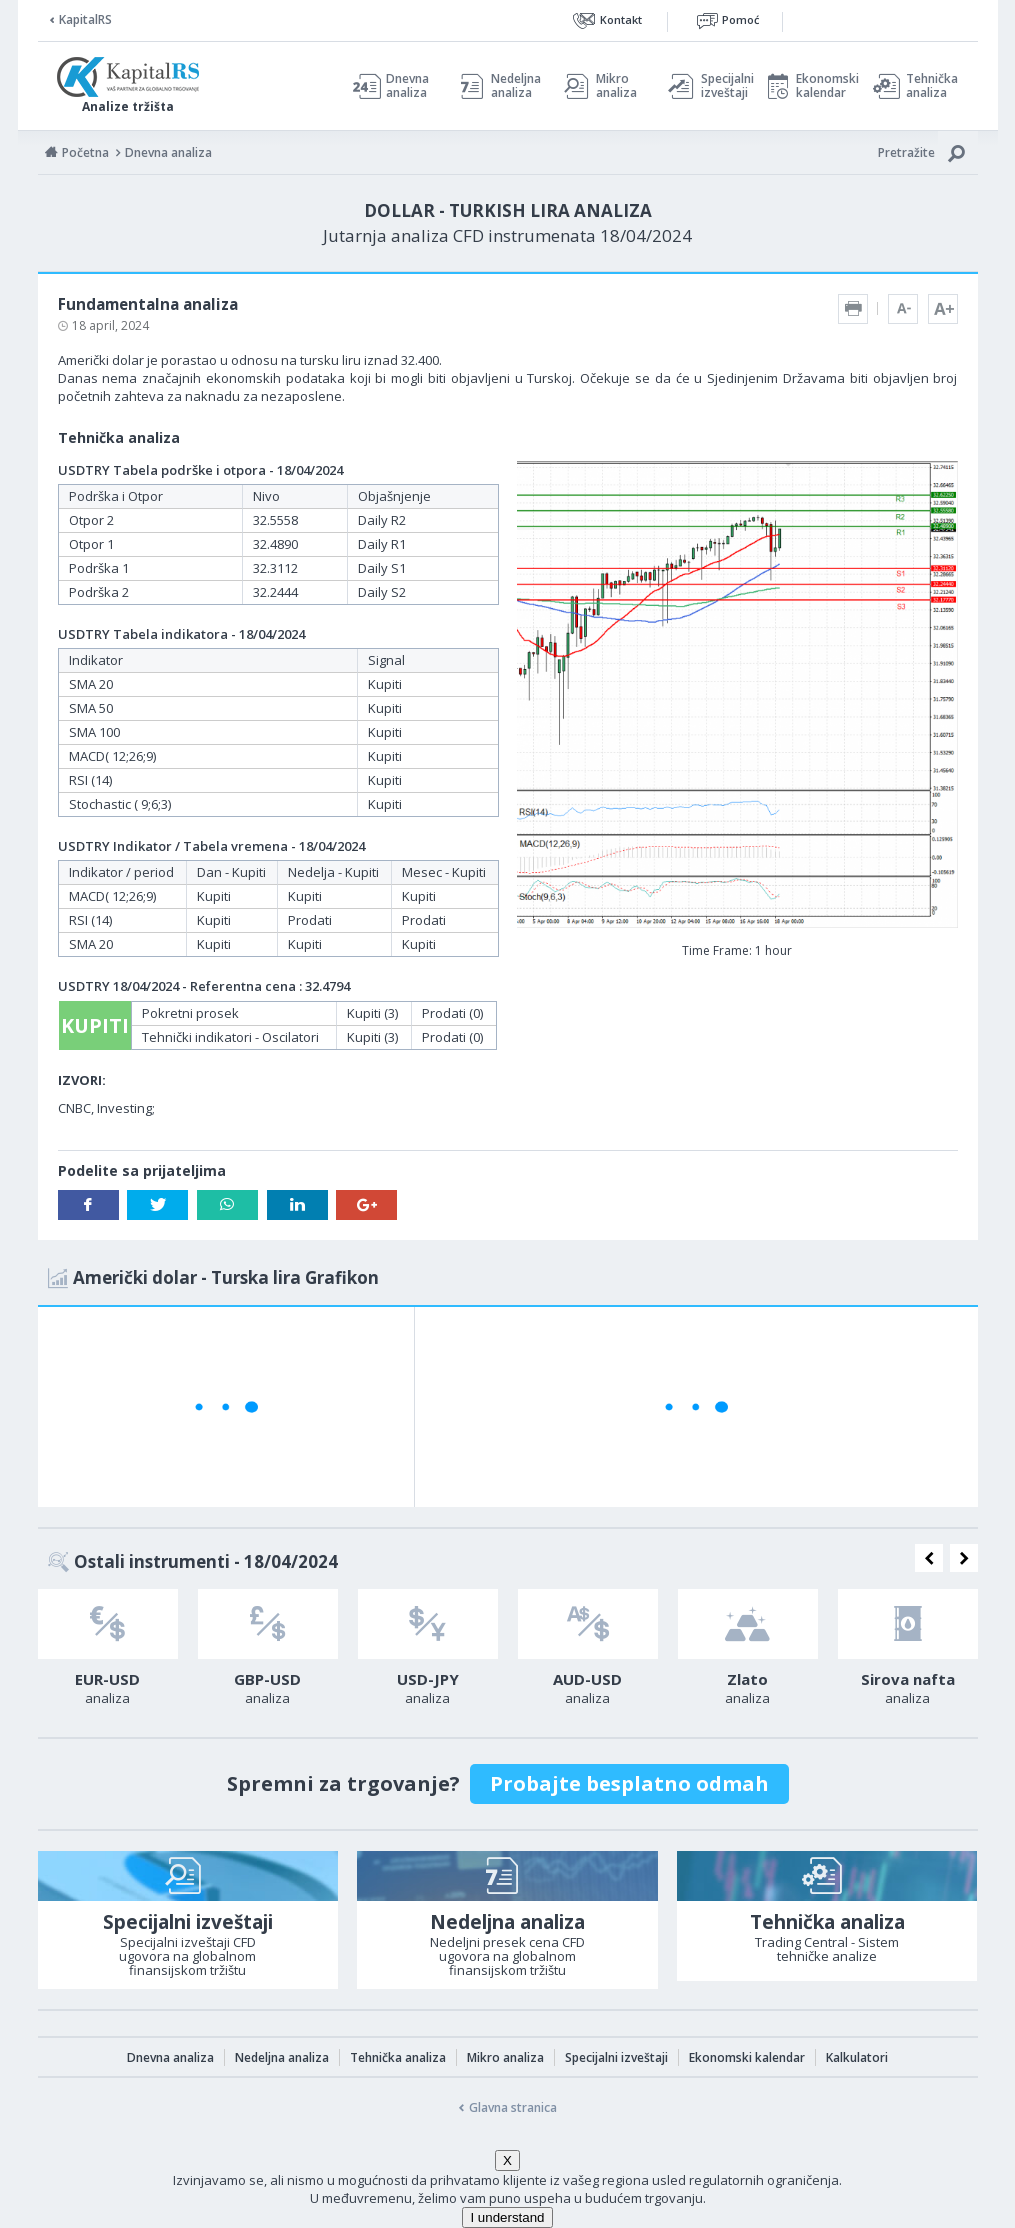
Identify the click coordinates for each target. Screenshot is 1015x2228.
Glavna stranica (513, 2107)
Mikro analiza (616, 86)
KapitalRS (85, 19)
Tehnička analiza (932, 86)
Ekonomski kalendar (824, 86)
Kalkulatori (857, 2057)
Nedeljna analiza (516, 86)
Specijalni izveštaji (722, 86)
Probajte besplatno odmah (629, 1783)
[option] (108, 1653)
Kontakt (621, 19)
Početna (85, 152)
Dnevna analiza (407, 86)
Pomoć (740, 19)
